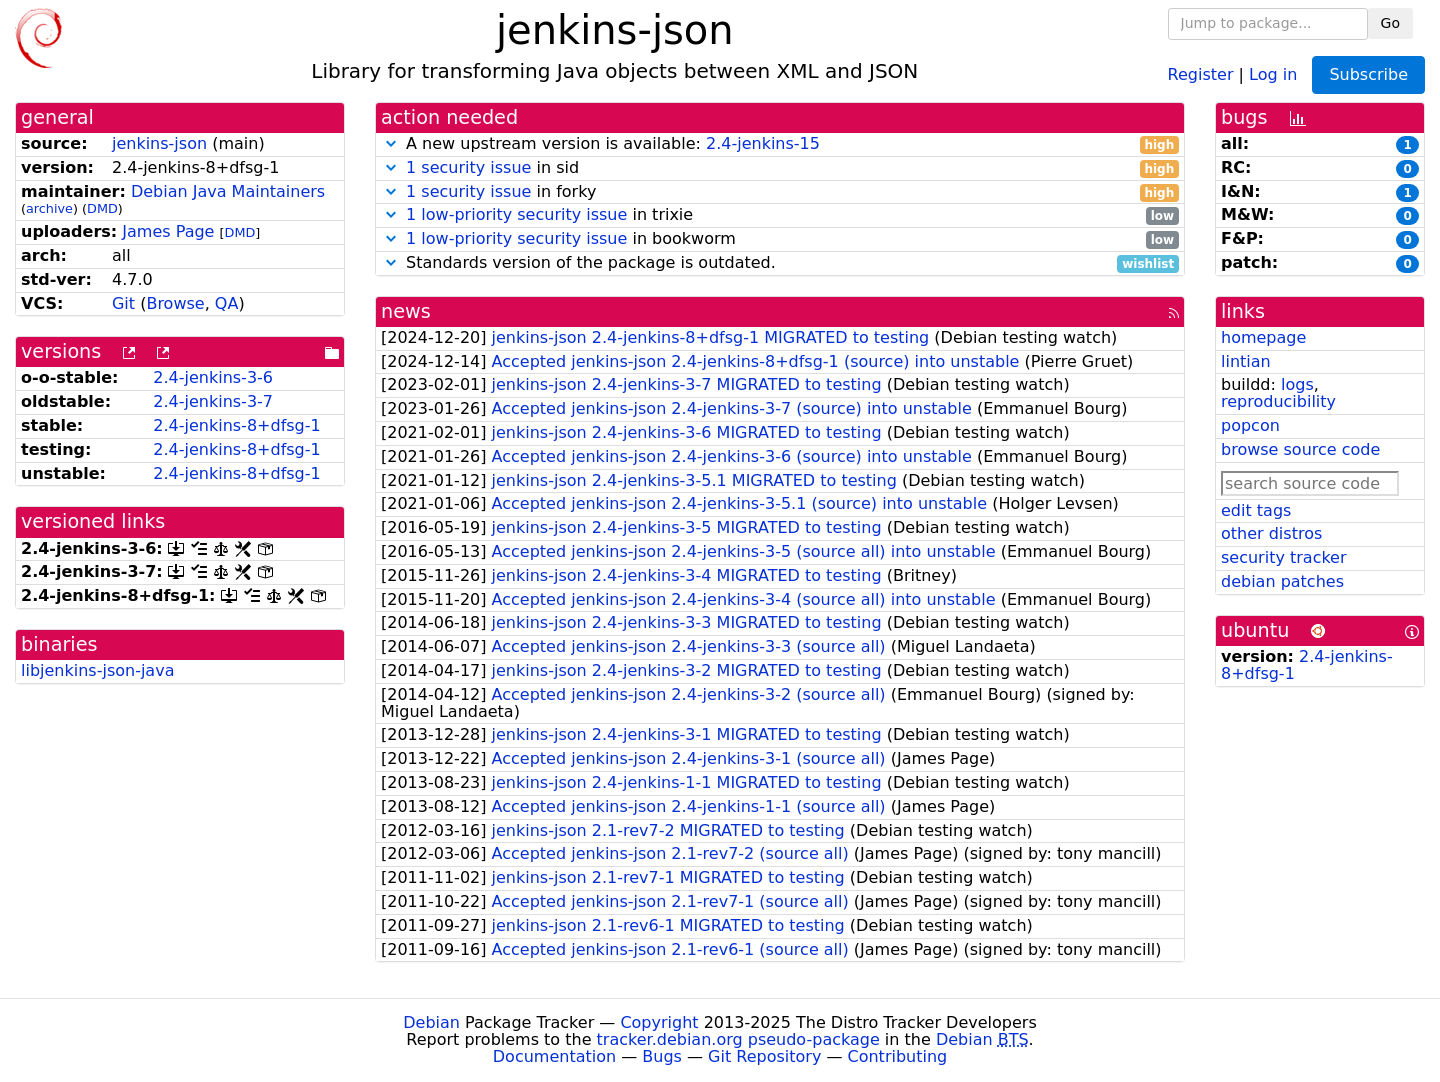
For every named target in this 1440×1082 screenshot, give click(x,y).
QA (227, 303)
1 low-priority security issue (516, 214)
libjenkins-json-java (97, 670)
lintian (1246, 361)
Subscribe (1368, 74)
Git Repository (764, 1056)
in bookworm (780, 239)
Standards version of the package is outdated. (780, 263)
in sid (780, 168)
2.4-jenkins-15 (763, 143)
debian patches (1282, 581)
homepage (1263, 337)
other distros (1271, 533)
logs (1297, 384)
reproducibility (1278, 401)
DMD (102, 208)
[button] (391, 143)
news (406, 311)
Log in (1273, 73)
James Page (168, 231)
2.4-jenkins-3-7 (213, 401)
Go (1390, 23)
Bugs (662, 1056)
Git (123, 303)
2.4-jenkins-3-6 (213, 377)
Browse (175, 303)
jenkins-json (159, 143)
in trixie (780, 215)
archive (49, 208)
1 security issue (468, 167)
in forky (780, 192)
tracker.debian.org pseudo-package (738, 1039)
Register (1201, 73)
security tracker (1284, 557)
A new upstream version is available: (780, 144)
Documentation (554, 1056)
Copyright (659, 1022)
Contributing (898, 1056)
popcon (1250, 425)
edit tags (1256, 510)
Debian (431, 1022)
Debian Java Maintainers (228, 191)
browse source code (1300, 449)
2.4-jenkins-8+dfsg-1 (236, 425)
